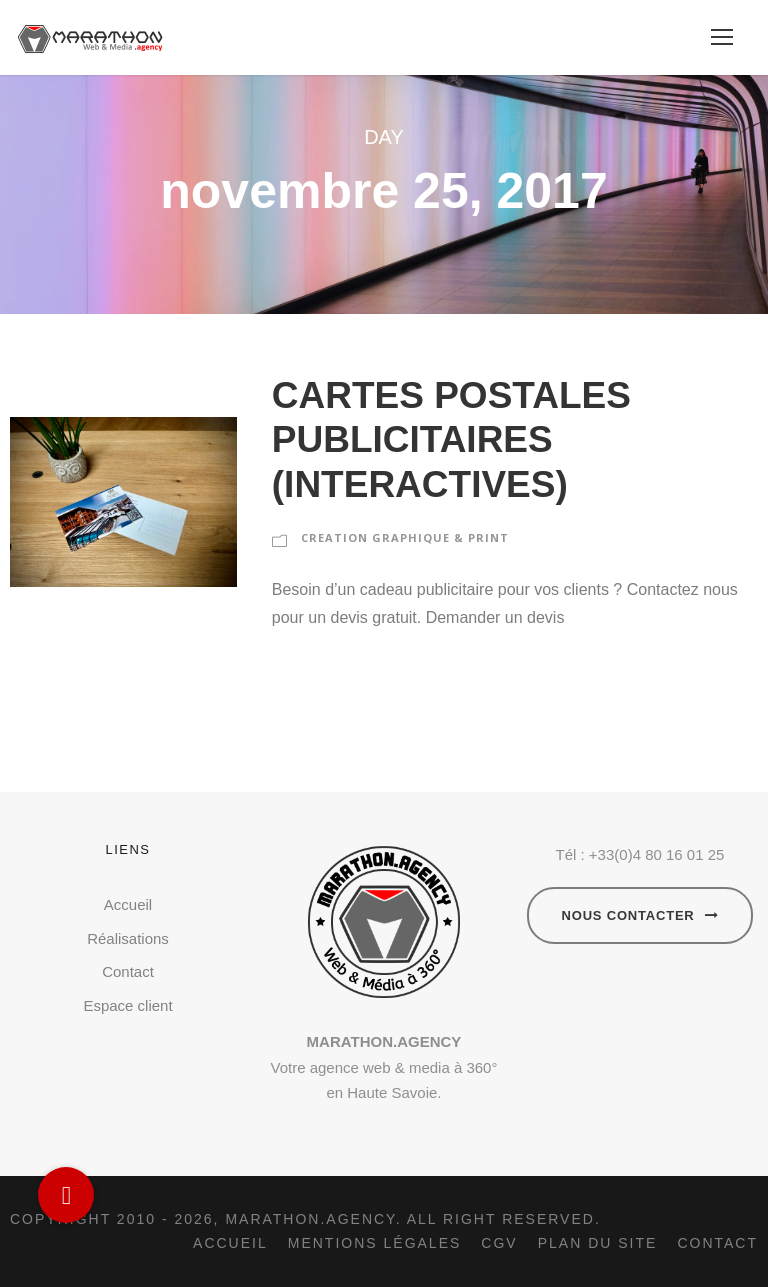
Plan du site (598, 1243)
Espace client (127, 1005)
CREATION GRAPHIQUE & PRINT (405, 537)
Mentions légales (375, 1243)
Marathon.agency (310, 1219)
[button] (66, 1195)
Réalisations (128, 938)
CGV (499, 1243)
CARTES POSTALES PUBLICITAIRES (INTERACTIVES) (451, 440)
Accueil (128, 904)
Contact (128, 971)
